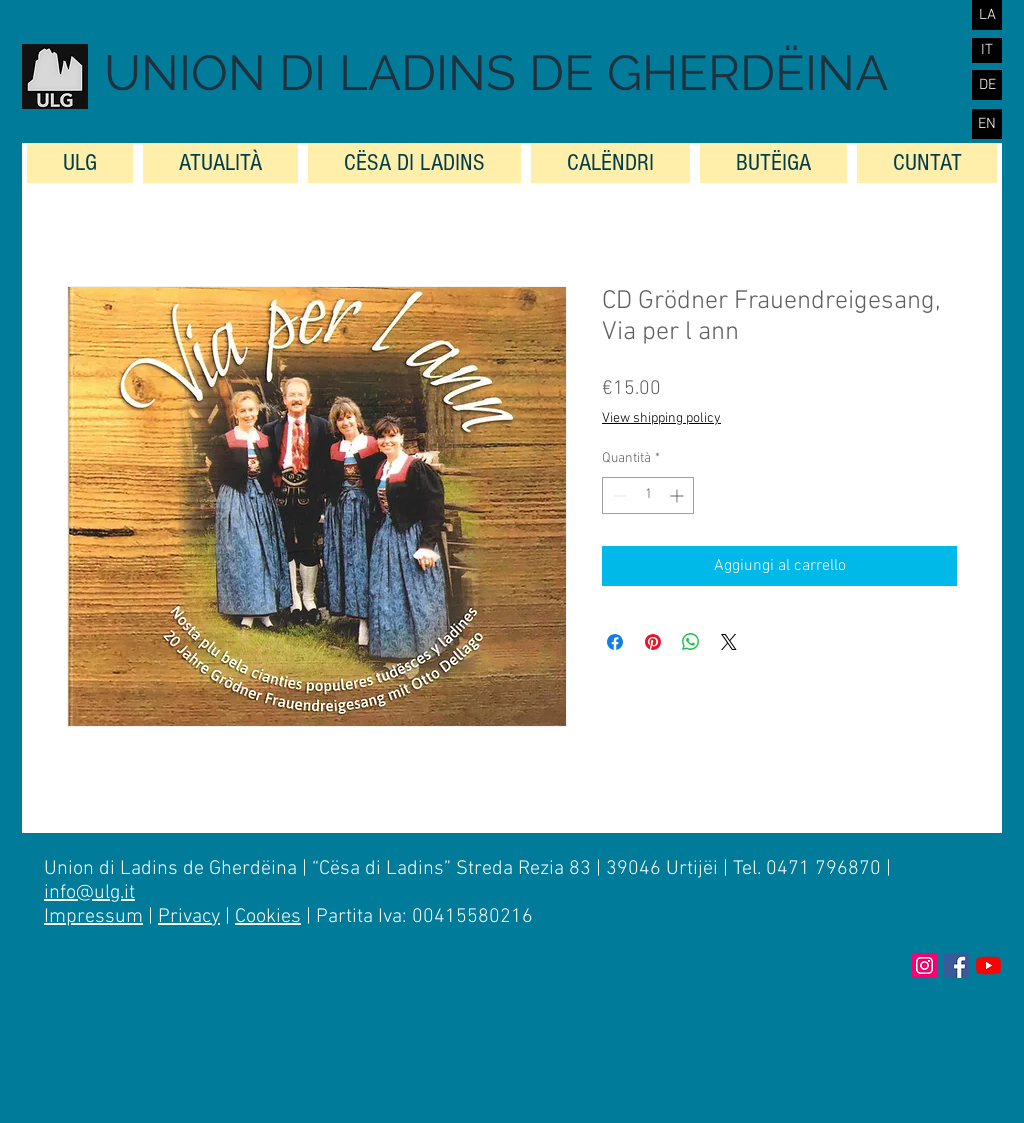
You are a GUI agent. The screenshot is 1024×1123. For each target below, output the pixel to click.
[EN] (987, 124)
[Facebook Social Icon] (956, 965)
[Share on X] (729, 642)
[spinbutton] (648, 495)
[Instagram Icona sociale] (924, 965)
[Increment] (678, 495)
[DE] (987, 85)
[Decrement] (617, 495)
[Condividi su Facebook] (615, 642)
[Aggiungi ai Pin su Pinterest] (653, 642)
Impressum (93, 917)
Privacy (189, 917)
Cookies (268, 917)
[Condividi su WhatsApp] (691, 642)
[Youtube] (988, 965)
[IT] (987, 50)
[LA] (987, 15)
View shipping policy (661, 418)
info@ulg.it (89, 893)
